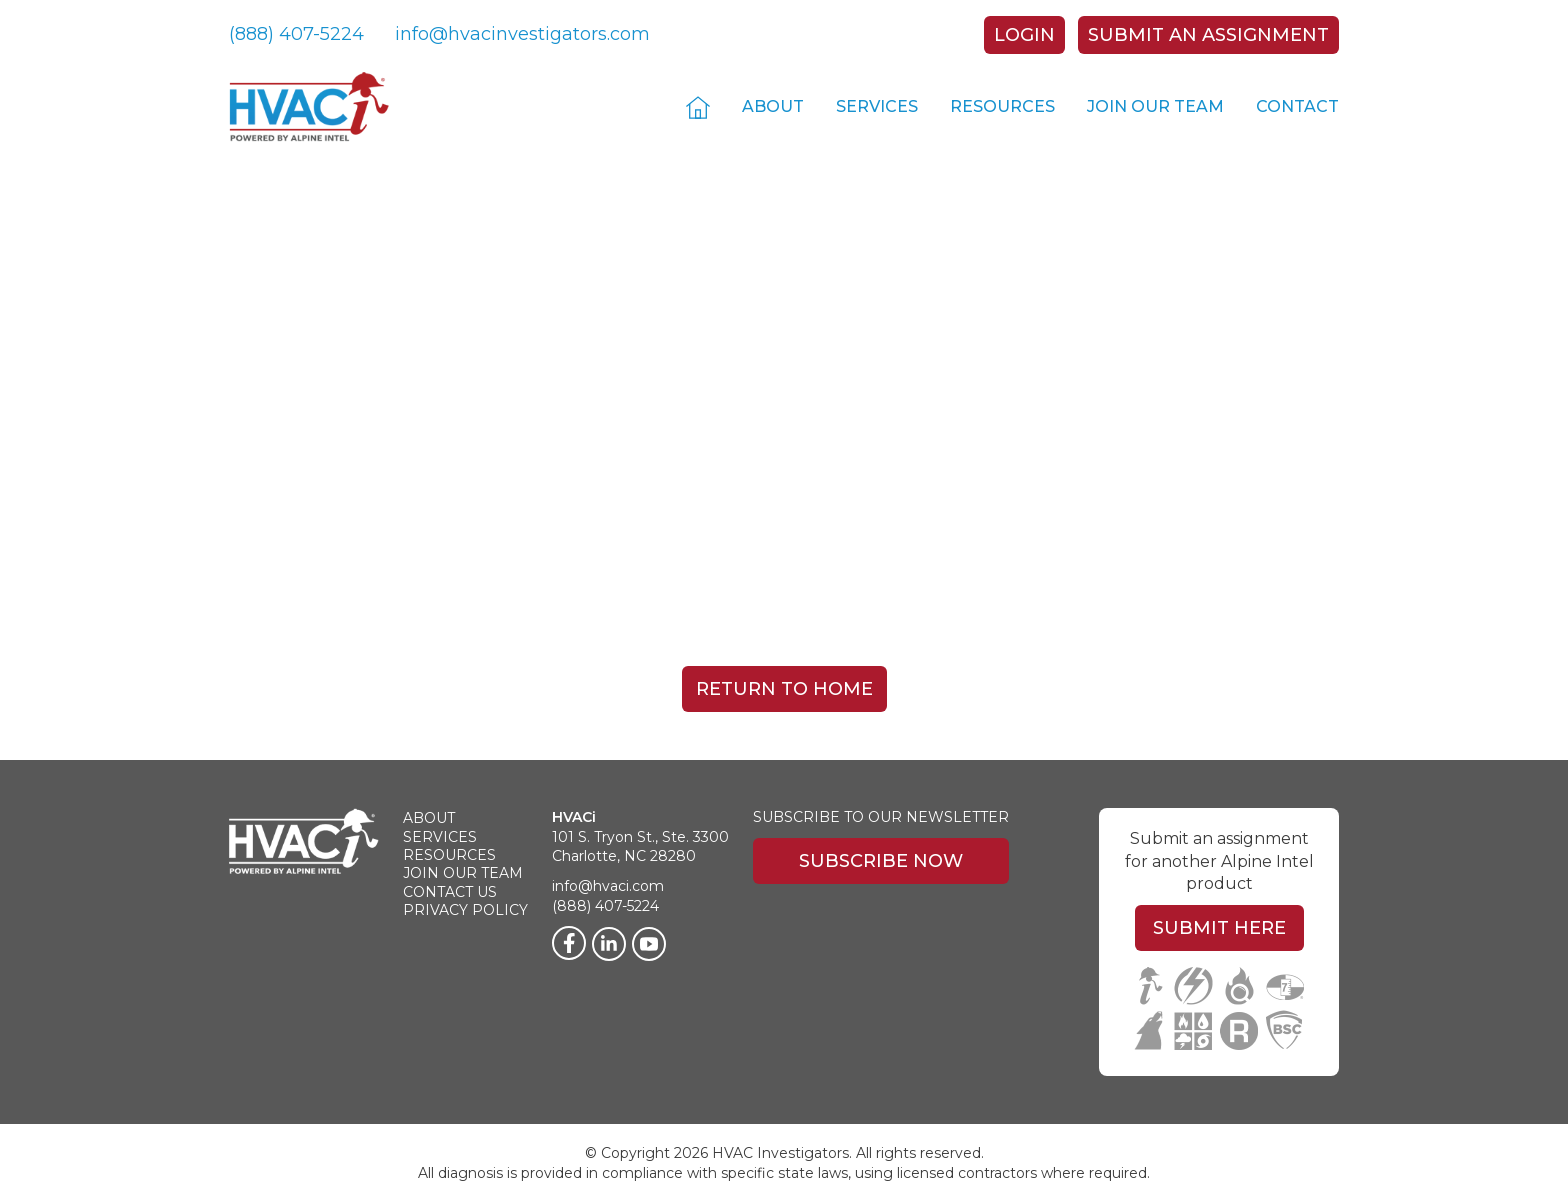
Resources (1002, 106)
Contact (1297, 106)
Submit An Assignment (1208, 35)
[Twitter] (649, 944)
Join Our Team (1155, 106)
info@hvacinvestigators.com (522, 34)
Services (877, 106)
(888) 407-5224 (296, 34)
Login (1024, 35)
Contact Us (450, 892)
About (773, 106)
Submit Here (1219, 928)
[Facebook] (569, 943)
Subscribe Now (881, 861)
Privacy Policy (465, 910)
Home (698, 106)
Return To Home (784, 689)
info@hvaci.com (608, 886)
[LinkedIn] (609, 944)
